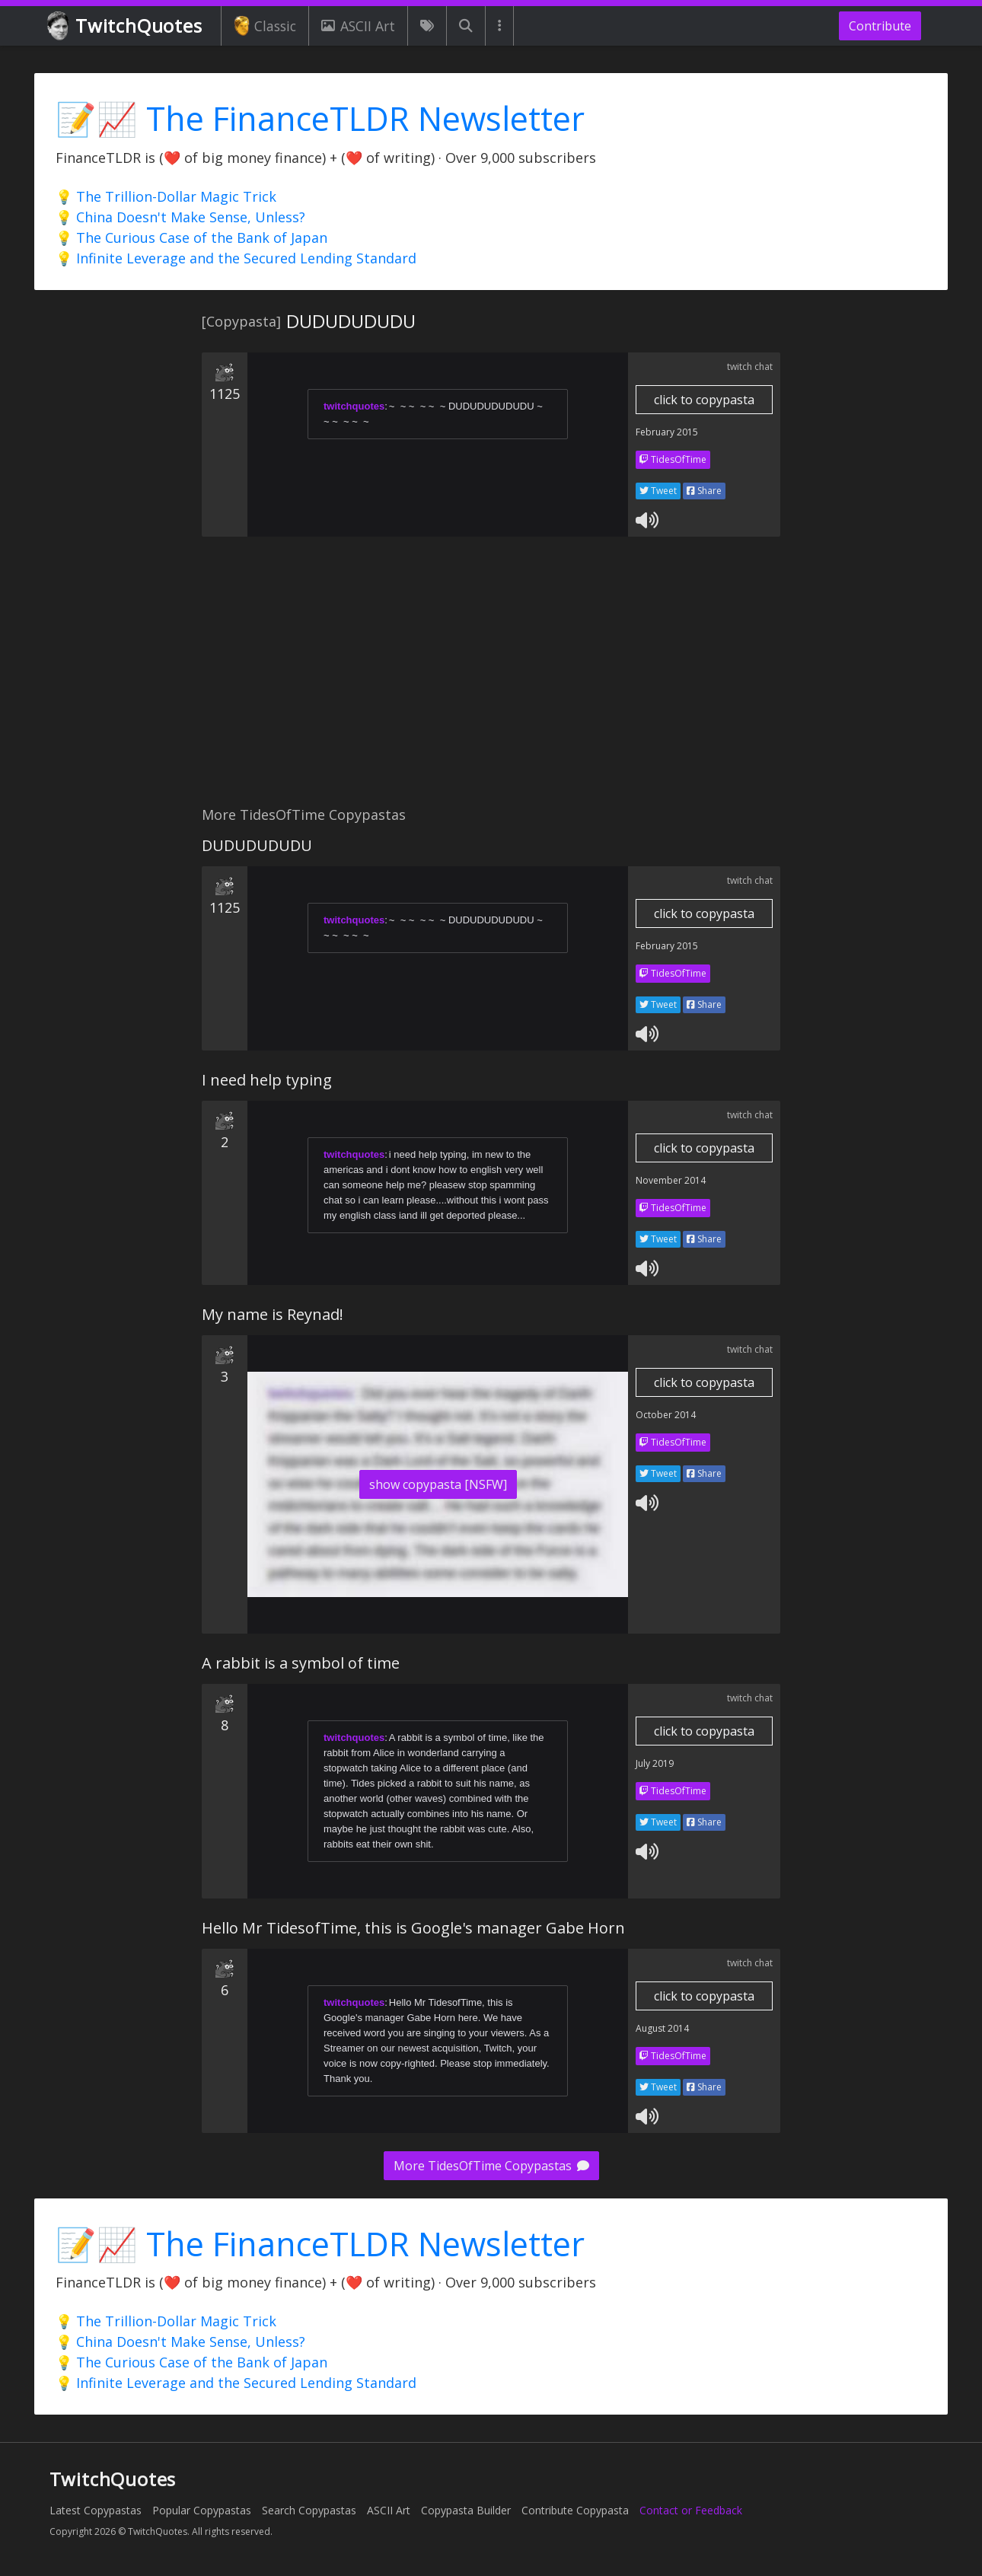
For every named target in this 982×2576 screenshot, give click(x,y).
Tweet (658, 490)
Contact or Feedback (690, 2510)
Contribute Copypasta (575, 2510)
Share (704, 490)
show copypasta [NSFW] (438, 1484)
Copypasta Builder (466, 2510)
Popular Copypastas (201, 2510)
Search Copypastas (309, 2510)
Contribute (880, 26)
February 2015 (667, 432)
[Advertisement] (491, 679)
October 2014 (666, 1414)
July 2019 (655, 1763)
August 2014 (662, 2028)
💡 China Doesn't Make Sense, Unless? (180, 217)
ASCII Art (357, 26)
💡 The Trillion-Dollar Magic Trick (166, 196)
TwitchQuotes (125, 26)
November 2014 (671, 1180)
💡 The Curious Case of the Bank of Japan (191, 237)
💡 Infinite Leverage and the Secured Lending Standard (236, 258)
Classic (265, 26)
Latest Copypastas (95, 2510)
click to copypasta (704, 399)
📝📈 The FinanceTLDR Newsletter (320, 118)
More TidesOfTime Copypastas (491, 2165)
